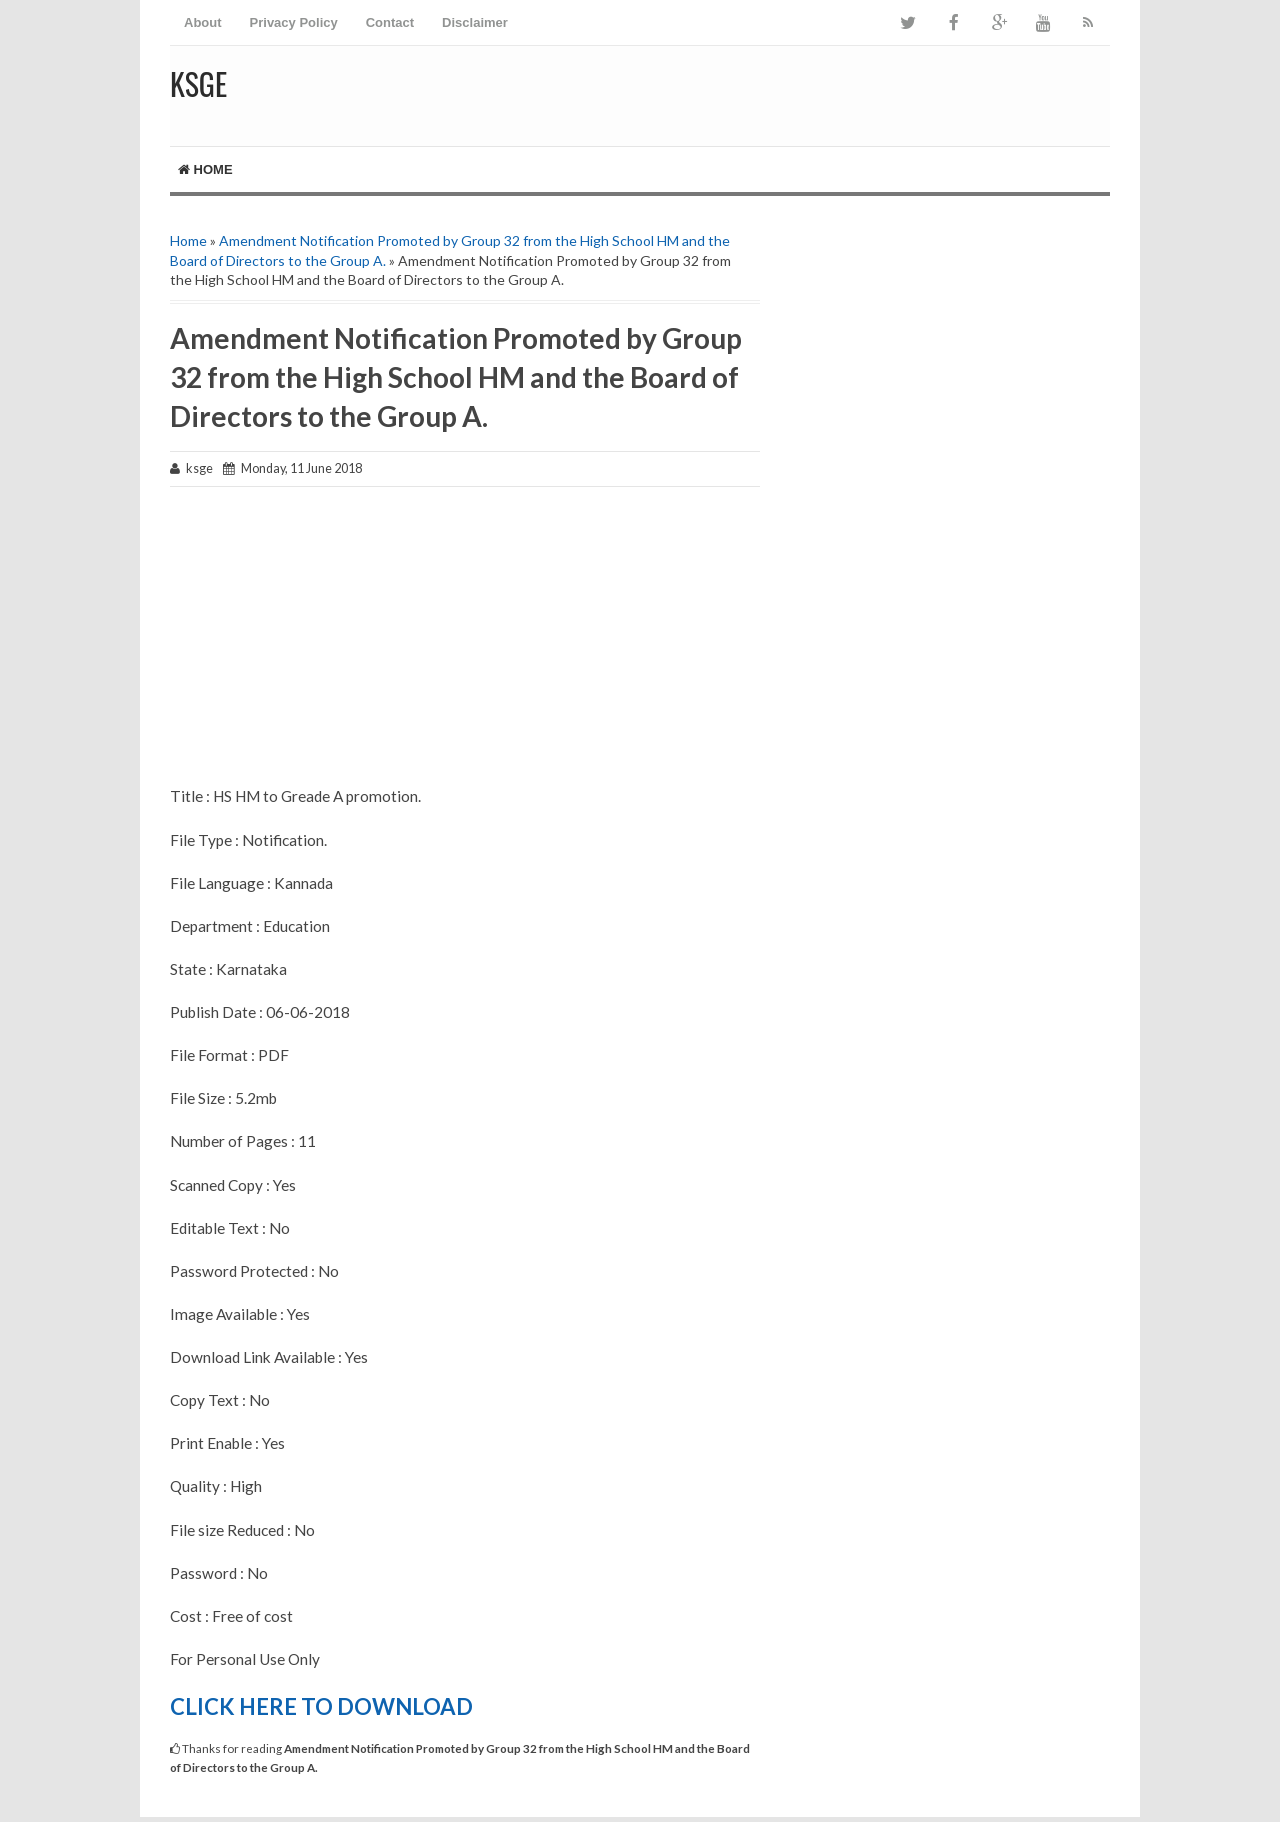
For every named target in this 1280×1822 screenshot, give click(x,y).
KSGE (198, 83)
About (203, 22)
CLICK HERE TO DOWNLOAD (321, 1706)
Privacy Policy (294, 22)
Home (205, 169)
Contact (390, 22)
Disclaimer (475, 22)
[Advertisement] (465, 646)
